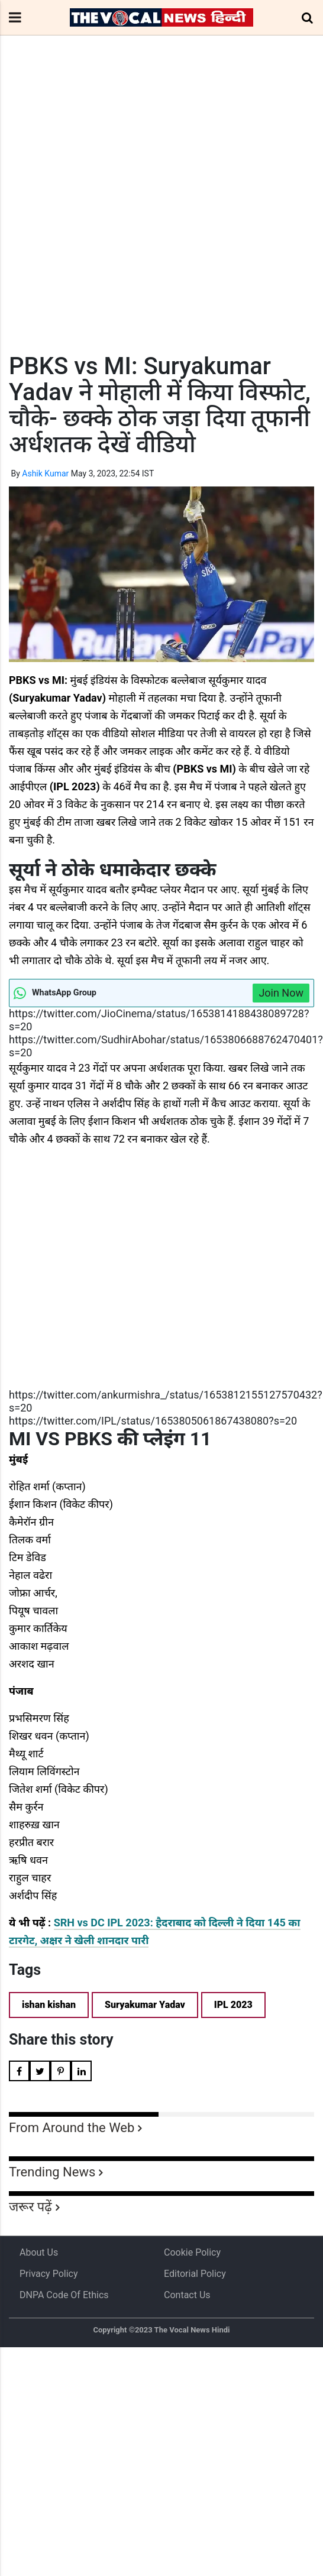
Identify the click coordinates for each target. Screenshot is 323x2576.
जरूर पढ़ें (30, 2206)
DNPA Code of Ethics (64, 2295)
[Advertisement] (111, 216)
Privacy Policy (49, 2273)
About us (39, 2252)
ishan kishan (49, 2004)
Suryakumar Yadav (145, 2004)
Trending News (52, 2172)
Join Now (281, 993)
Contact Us (187, 2295)
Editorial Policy (195, 2273)
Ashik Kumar (45, 473)
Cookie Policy (192, 2252)
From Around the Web (71, 2127)
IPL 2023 (233, 2004)
